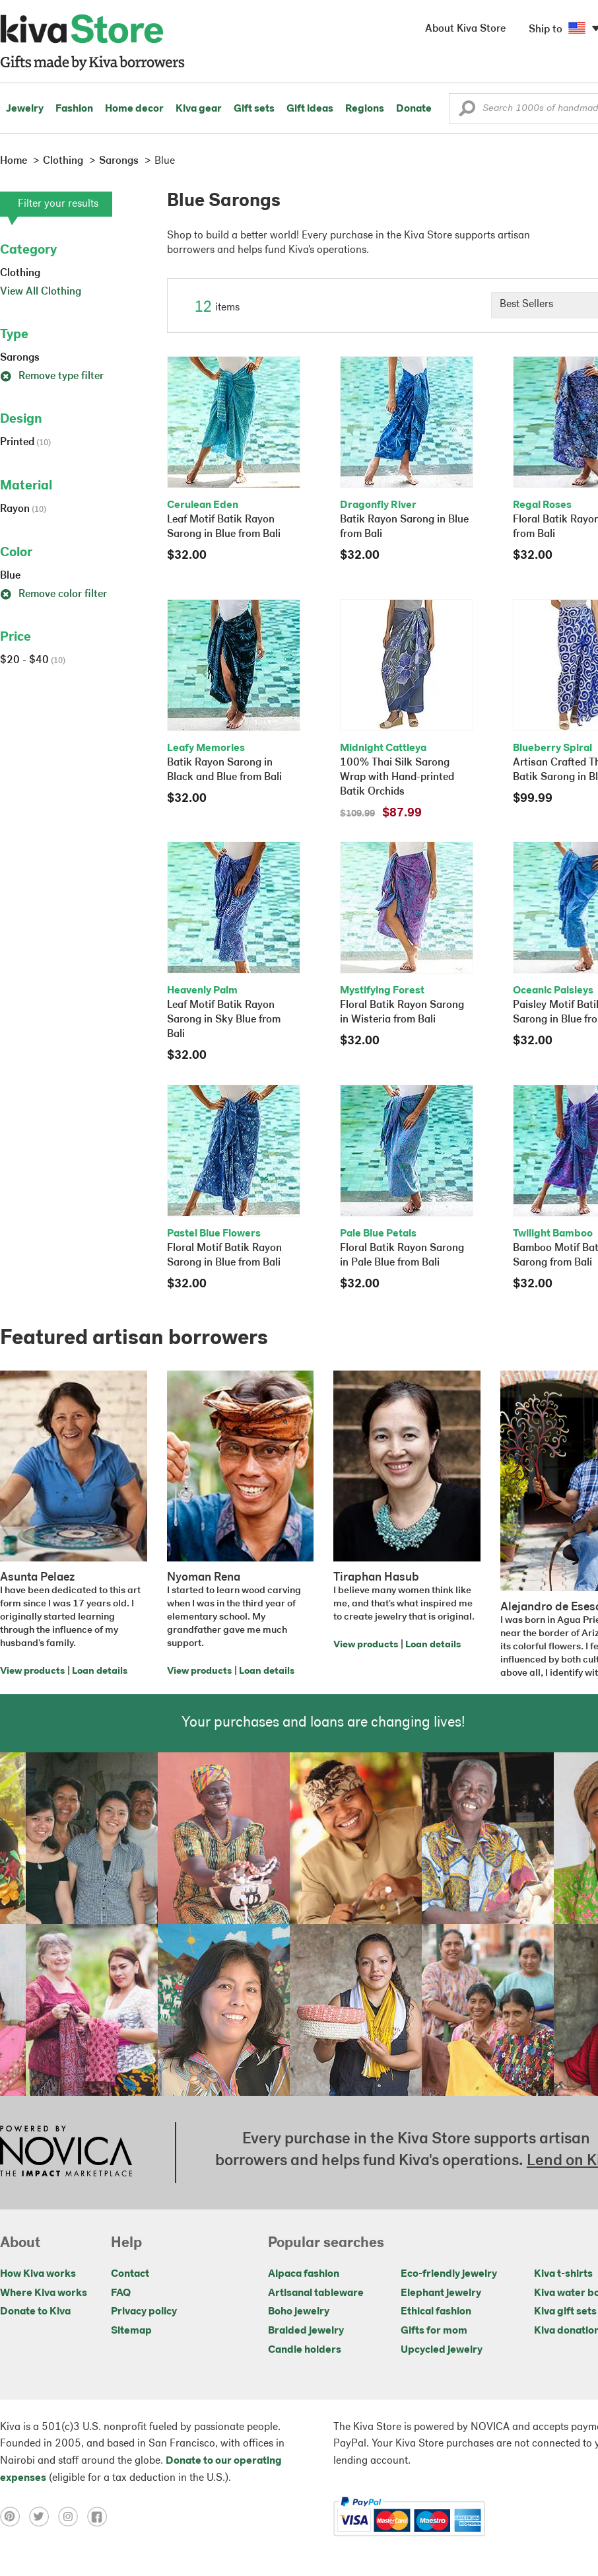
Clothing (20, 273)
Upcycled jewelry (441, 2350)
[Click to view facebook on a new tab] (100, 2516)
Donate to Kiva (35, 2312)
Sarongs (20, 358)
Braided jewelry (306, 2331)
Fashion (74, 109)
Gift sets (254, 109)
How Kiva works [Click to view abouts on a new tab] (38, 2274)
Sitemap (131, 2331)
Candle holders (304, 2350)
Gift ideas (309, 109)
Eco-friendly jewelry (449, 2274)
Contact (130, 2274)
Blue (10, 576)
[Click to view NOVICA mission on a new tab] (66, 2152)
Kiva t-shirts (563, 2274)
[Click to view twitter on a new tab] (43, 2516)
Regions (364, 109)
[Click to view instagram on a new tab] (72, 2516)
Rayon (23, 509)
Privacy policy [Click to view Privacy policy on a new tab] (144, 2312)
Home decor (134, 109)
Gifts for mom (434, 2331)
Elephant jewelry (441, 2293)
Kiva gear (199, 109)
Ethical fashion (436, 2312)
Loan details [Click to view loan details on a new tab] (99, 1671)
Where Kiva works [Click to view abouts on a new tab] (43, 2293)
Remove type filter (52, 376)
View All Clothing (40, 292)
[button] (467, 112)
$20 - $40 (32, 660)
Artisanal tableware (316, 2293)
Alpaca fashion (303, 2274)
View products (32, 1671)
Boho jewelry (298, 2312)
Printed (25, 442)
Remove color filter (53, 594)
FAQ (121, 2293)
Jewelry (25, 109)
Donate (414, 109)
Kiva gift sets (565, 2312)
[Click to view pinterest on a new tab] (14, 2516)
